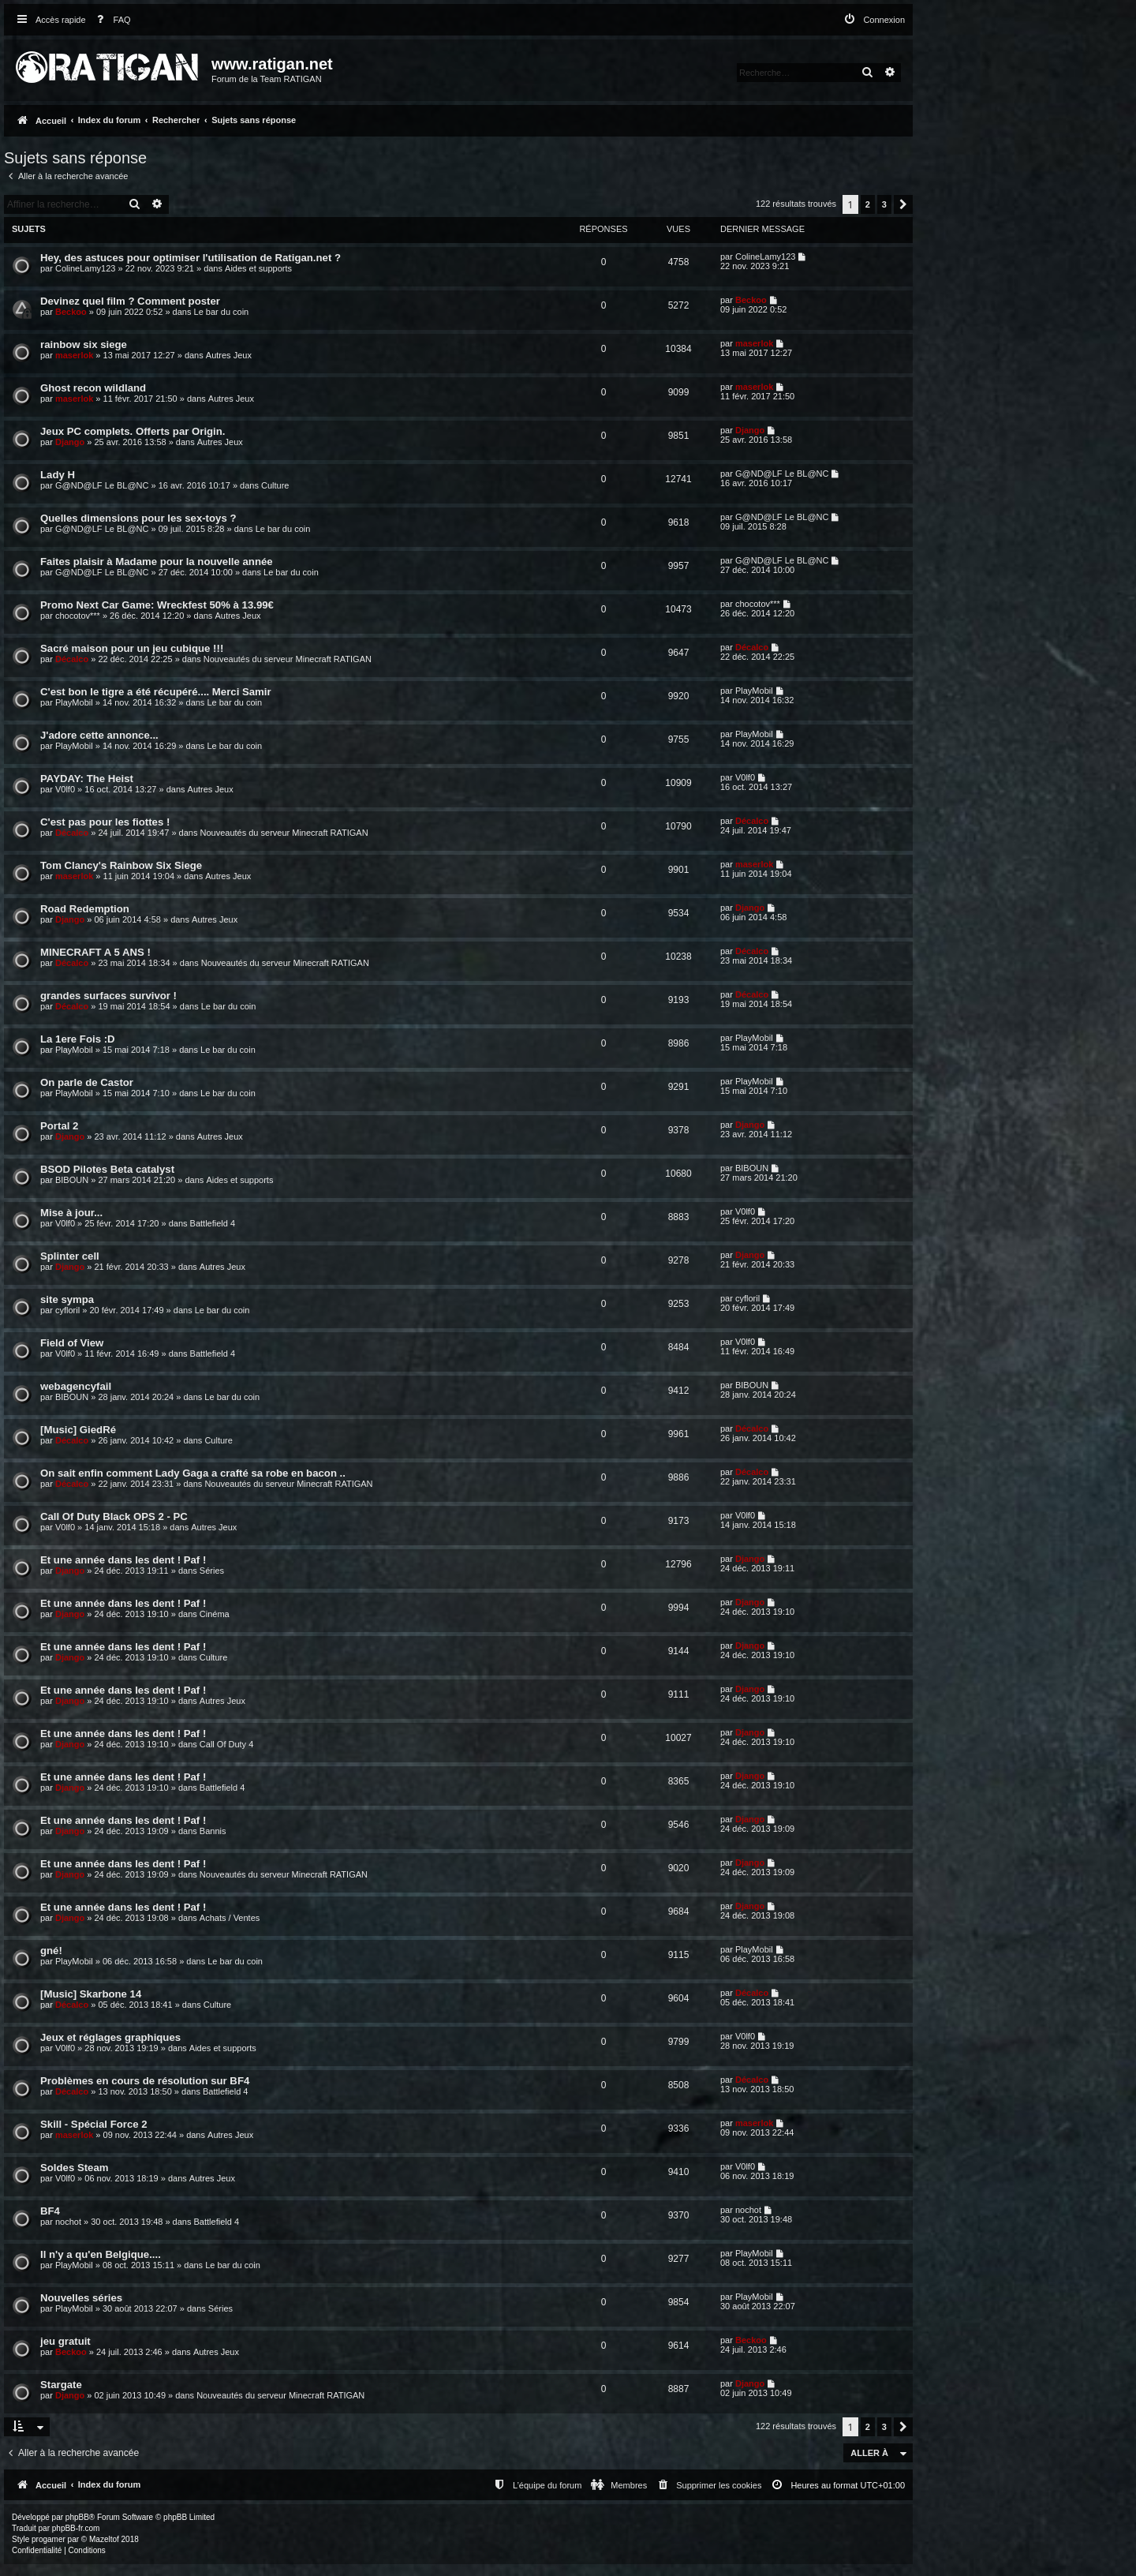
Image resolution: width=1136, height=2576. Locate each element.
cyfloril (67, 1310)
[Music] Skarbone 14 (90, 1994)
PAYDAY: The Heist (86, 778)
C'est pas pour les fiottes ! (105, 822)
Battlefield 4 (212, 1223)
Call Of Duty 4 (226, 1744)
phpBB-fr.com (76, 2528)
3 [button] (884, 204)
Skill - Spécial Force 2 (94, 2124)
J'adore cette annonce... (99, 735)
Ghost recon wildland (93, 388)
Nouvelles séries (81, 2298)
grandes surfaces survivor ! (108, 996)
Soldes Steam (74, 2168)
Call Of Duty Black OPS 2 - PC (114, 1516)
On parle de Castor (86, 1082)
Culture (275, 485)
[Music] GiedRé (78, 1430)
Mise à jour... (71, 1213)
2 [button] (867, 204)
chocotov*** (77, 615)
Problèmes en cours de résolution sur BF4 (144, 2081)
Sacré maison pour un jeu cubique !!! (131, 648)
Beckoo (71, 311)
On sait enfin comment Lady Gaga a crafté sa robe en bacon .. (193, 1473)
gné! (51, 1950)
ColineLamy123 (85, 268)
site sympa (67, 1299)
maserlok (74, 355)
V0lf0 (65, 789)
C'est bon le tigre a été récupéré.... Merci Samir (155, 692)
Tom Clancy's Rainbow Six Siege (121, 865)
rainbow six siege (83, 344)
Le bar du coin (221, 311)
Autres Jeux (229, 355)
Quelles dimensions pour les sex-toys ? (138, 518)
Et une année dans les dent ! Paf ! (123, 1560)
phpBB (77, 2517)
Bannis (213, 1831)
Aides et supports (258, 268)
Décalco (71, 659)
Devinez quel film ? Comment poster (130, 301)
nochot (68, 2221)
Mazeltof (104, 2539)
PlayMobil (74, 702)
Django (69, 442)
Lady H (57, 475)
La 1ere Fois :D (77, 1039)
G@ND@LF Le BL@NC (101, 485)
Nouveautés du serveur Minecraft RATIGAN (288, 659)
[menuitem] (110, 20)
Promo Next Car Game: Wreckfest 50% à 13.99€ (157, 605)
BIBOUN (71, 1180)
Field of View (71, 1343)
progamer (48, 2539)
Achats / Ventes (230, 1918)
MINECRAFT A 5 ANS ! (95, 952)
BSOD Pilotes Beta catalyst (107, 1169)
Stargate (61, 2385)
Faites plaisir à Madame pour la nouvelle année (156, 561)
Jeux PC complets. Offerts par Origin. (133, 431)
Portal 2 (59, 1126)
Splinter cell (69, 1256)
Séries (212, 1570)
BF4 (50, 2211)
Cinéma (215, 1614)
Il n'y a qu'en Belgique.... (100, 2254)
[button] (903, 204)
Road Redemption (84, 909)
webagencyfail (75, 1386)
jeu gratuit (65, 2341)
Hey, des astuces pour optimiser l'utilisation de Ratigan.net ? (190, 258)
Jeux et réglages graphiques (110, 2037)
